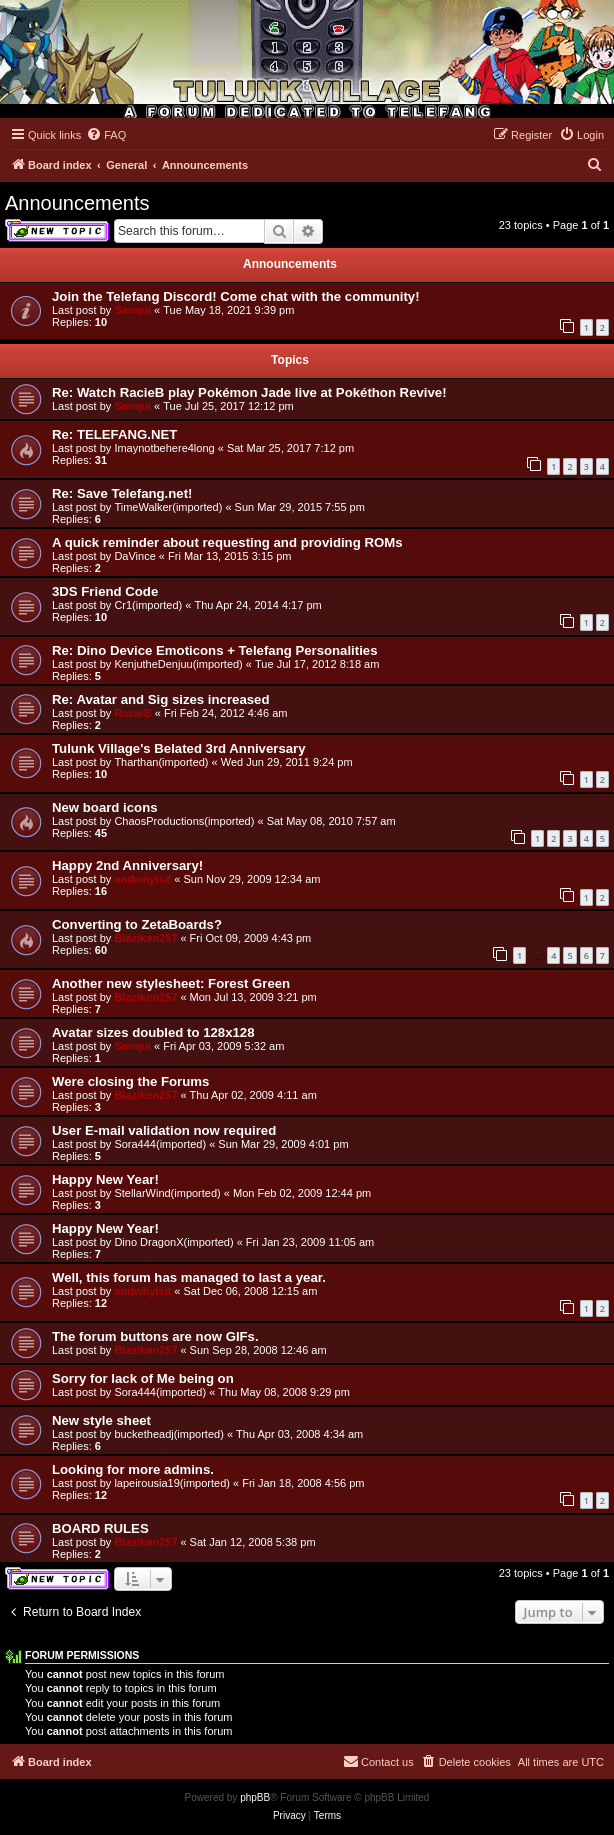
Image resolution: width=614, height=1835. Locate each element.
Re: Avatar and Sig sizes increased (160, 699)
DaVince (134, 556)
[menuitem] (106, 135)
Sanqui (132, 310)
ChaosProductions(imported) (184, 821)
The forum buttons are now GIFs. (155, 1336)
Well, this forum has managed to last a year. (189, 1277)
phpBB (255, 1797)
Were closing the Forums (130, 1081)
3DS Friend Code (105, 591)
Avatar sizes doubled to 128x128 (153, 1032)
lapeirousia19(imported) (172, 1483)
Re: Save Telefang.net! (122, 493)
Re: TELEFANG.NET (114, 434)
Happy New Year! (105, 1179)
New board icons (105, 807)
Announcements (77, 203)
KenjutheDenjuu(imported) (178, 664)
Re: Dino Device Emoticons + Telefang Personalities (215, 650)
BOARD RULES (100, 1528)
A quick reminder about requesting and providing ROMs (227, 542)
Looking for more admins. (133, 1469)
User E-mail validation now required (164, 1130)
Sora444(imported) (160, 1144)
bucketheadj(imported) (168, 1434)
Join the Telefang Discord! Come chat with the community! (236, 296)
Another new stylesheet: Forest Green (171, 983)
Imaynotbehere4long (164, 448)
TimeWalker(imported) (168, 507)
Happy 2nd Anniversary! (127, 865)
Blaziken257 (145, 938)
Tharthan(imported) (161, 762)
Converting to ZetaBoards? (137, 924)
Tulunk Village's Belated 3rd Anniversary (179, 748)
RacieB (132, 713)
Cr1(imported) (148, 605)
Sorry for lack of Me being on (143, 1378)
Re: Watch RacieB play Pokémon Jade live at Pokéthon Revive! (249, 392)
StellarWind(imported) (167, 1193)
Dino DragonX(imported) (173, 1242)
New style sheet (101, 1420)
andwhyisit (142, 879)
